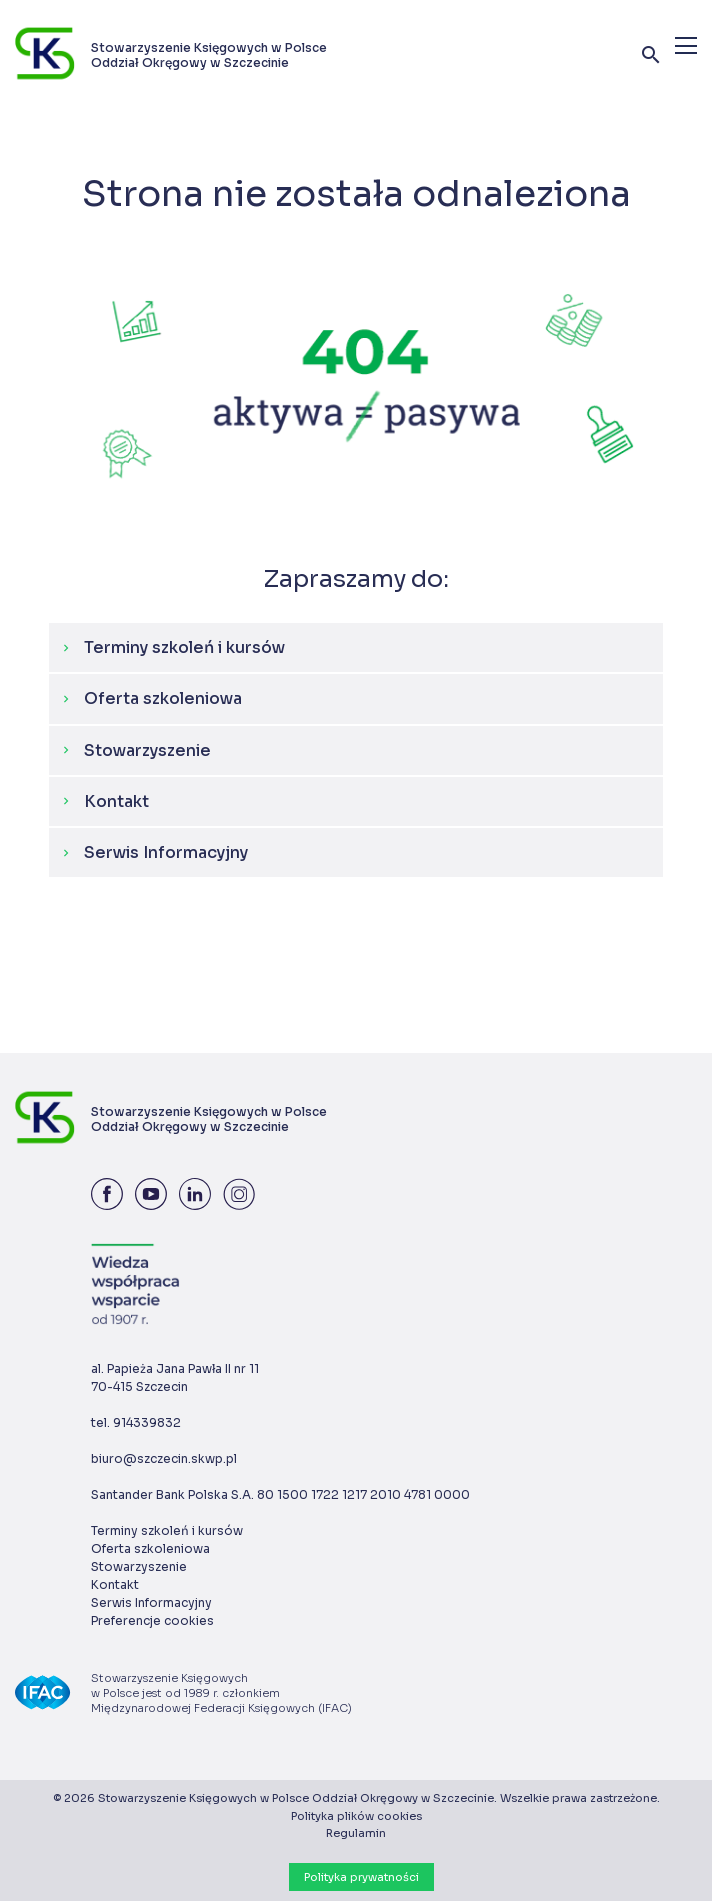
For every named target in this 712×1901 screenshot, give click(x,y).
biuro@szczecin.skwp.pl (164, 1458)
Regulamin (356, 1833)
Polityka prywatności (361, 1877)
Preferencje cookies (152, 1620)
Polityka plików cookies (356, 1816)
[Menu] (686, 45)
